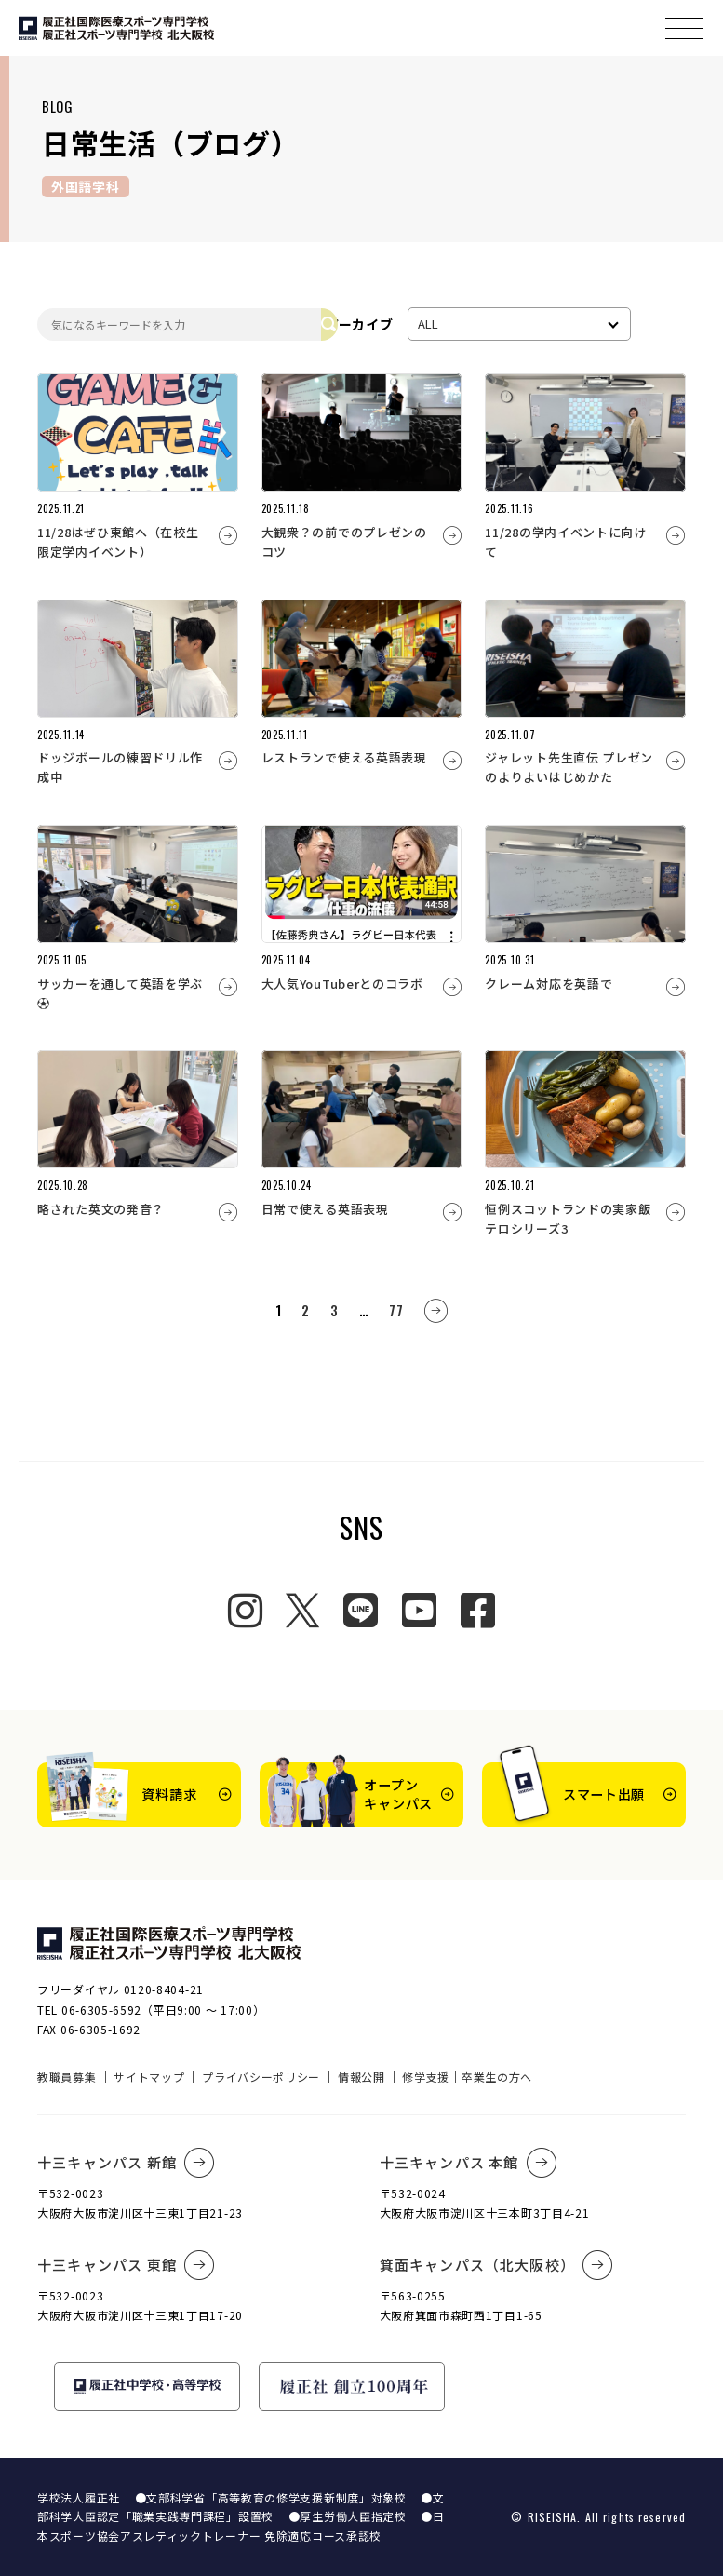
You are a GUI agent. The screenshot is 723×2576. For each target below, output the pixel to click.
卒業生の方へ (497, 2076)
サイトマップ (149, 2076)
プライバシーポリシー (261, 2076)
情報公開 (361, 2076)
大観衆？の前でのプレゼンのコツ (344, 541)
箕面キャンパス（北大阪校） (497, 2265)
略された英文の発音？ (101, 1209)
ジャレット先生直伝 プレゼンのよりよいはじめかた (569, 767)
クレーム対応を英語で (548, 983)
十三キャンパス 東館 (126, 2265)
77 (396, 1310)
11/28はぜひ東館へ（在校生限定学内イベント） (118, 541)
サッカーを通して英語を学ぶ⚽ (120, 993)
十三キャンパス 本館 (468, 2163)
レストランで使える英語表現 (344, 757)
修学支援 (425, 2076)
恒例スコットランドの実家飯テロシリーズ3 (567, 1218)
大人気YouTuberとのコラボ (342, 983)
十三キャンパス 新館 (126, 2163)
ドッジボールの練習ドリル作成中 (120, 767)
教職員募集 (67, 2076)
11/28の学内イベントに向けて (566, 541)
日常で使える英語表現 (325, 1209)
